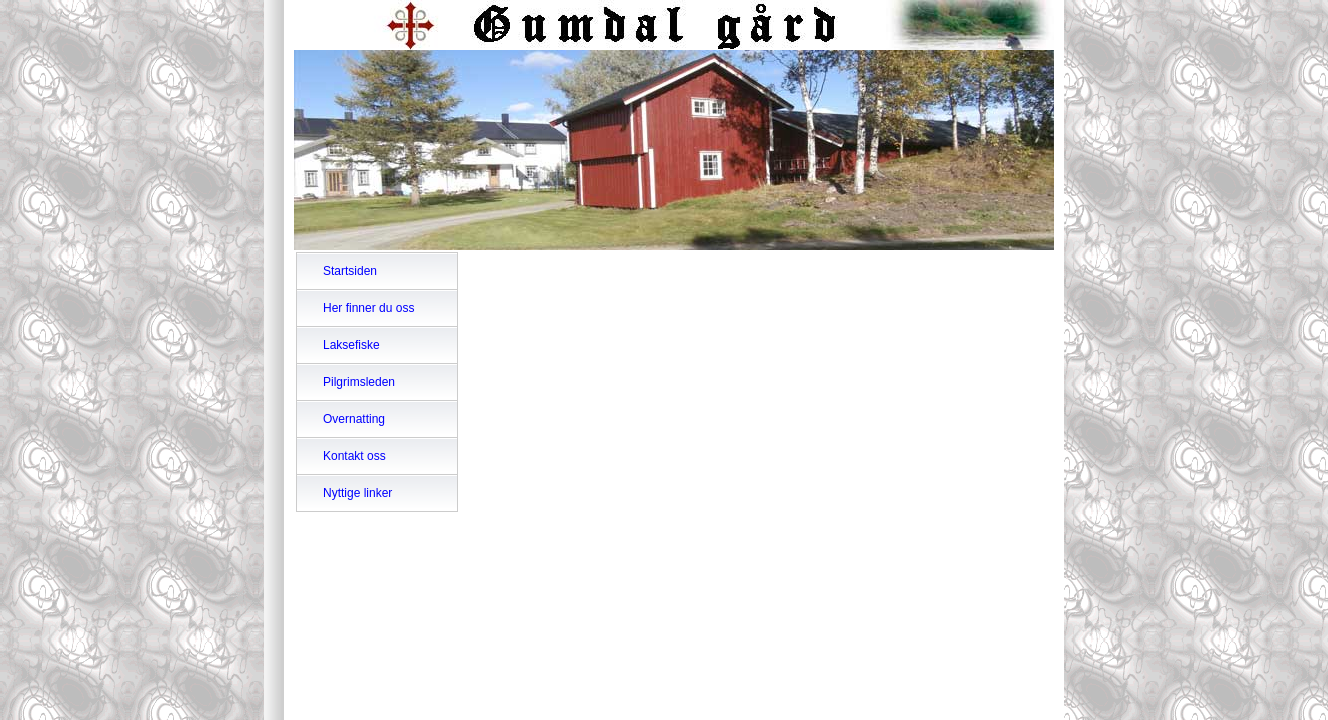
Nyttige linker (357, 493)
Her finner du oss (368, 308)
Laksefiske (351, 345)
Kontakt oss (354, 456)
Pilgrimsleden (359, 382)
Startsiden (350, 271)
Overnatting (354, 419)
